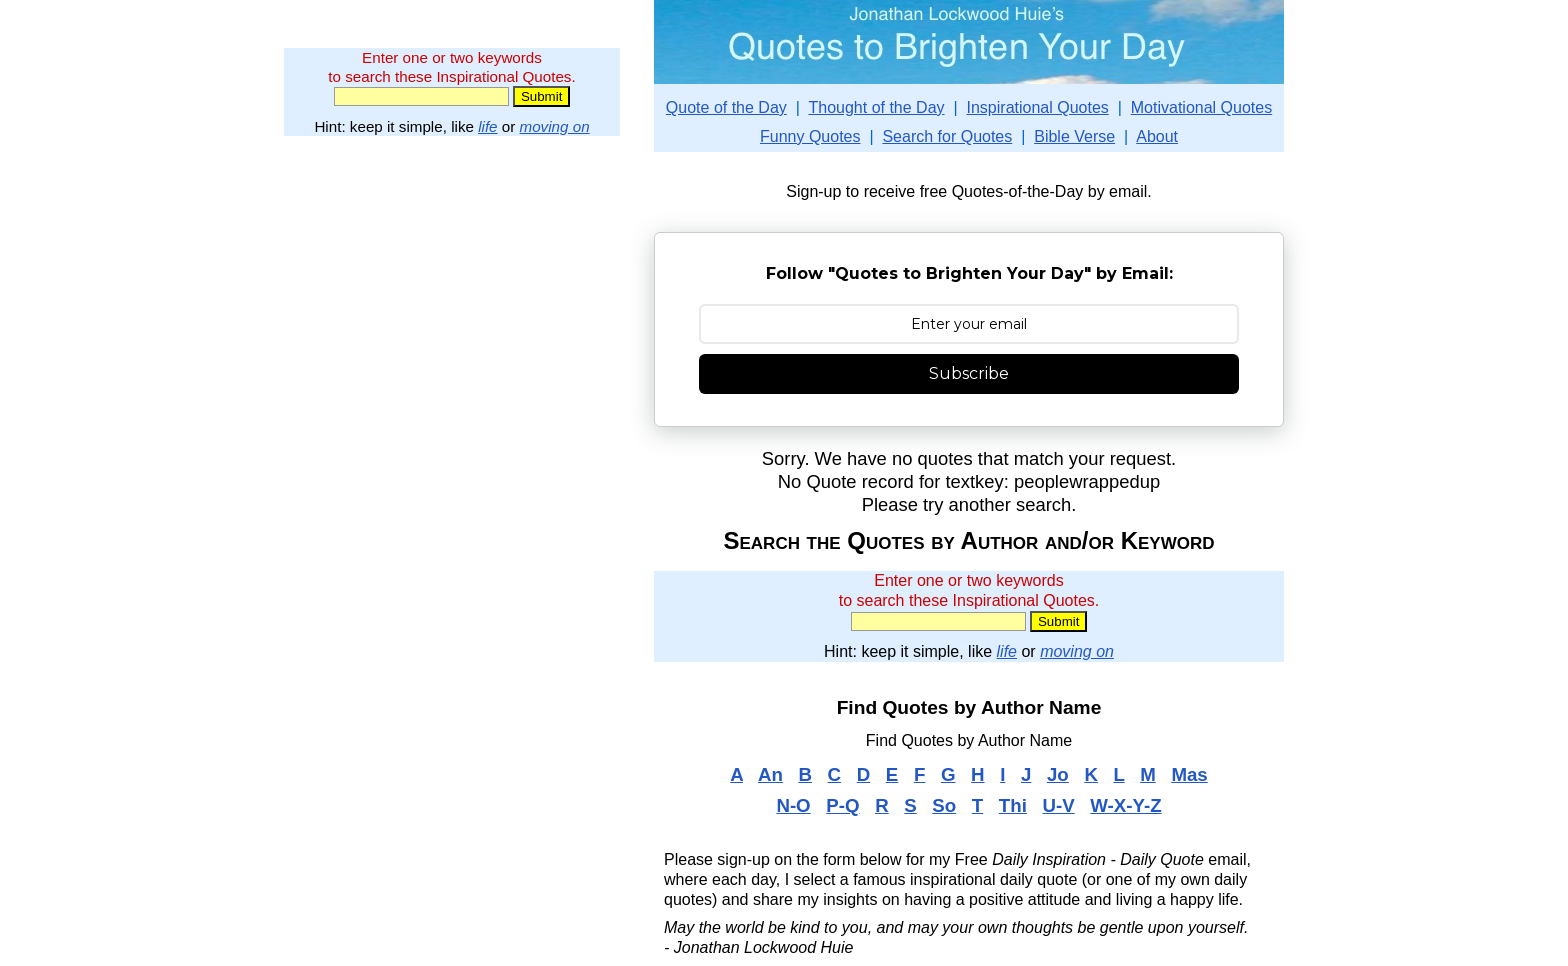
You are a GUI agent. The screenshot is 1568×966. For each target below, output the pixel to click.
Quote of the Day (726, 107)
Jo (1058, 774)
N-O (793, 805)
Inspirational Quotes (1038, 107)
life (487, 126)
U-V (1058, 805)
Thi (1013, 805)
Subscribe (969, 373)
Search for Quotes (947, 136)
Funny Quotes (810, 136)
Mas (1189, 774)
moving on (555, 126)
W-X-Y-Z (1125, 805)
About (1157, 136)
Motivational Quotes (1201, 107)
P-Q (842, 805)
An (770, 774)
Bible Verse (1074, 136)
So (944, 805)
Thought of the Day (876, 107)
